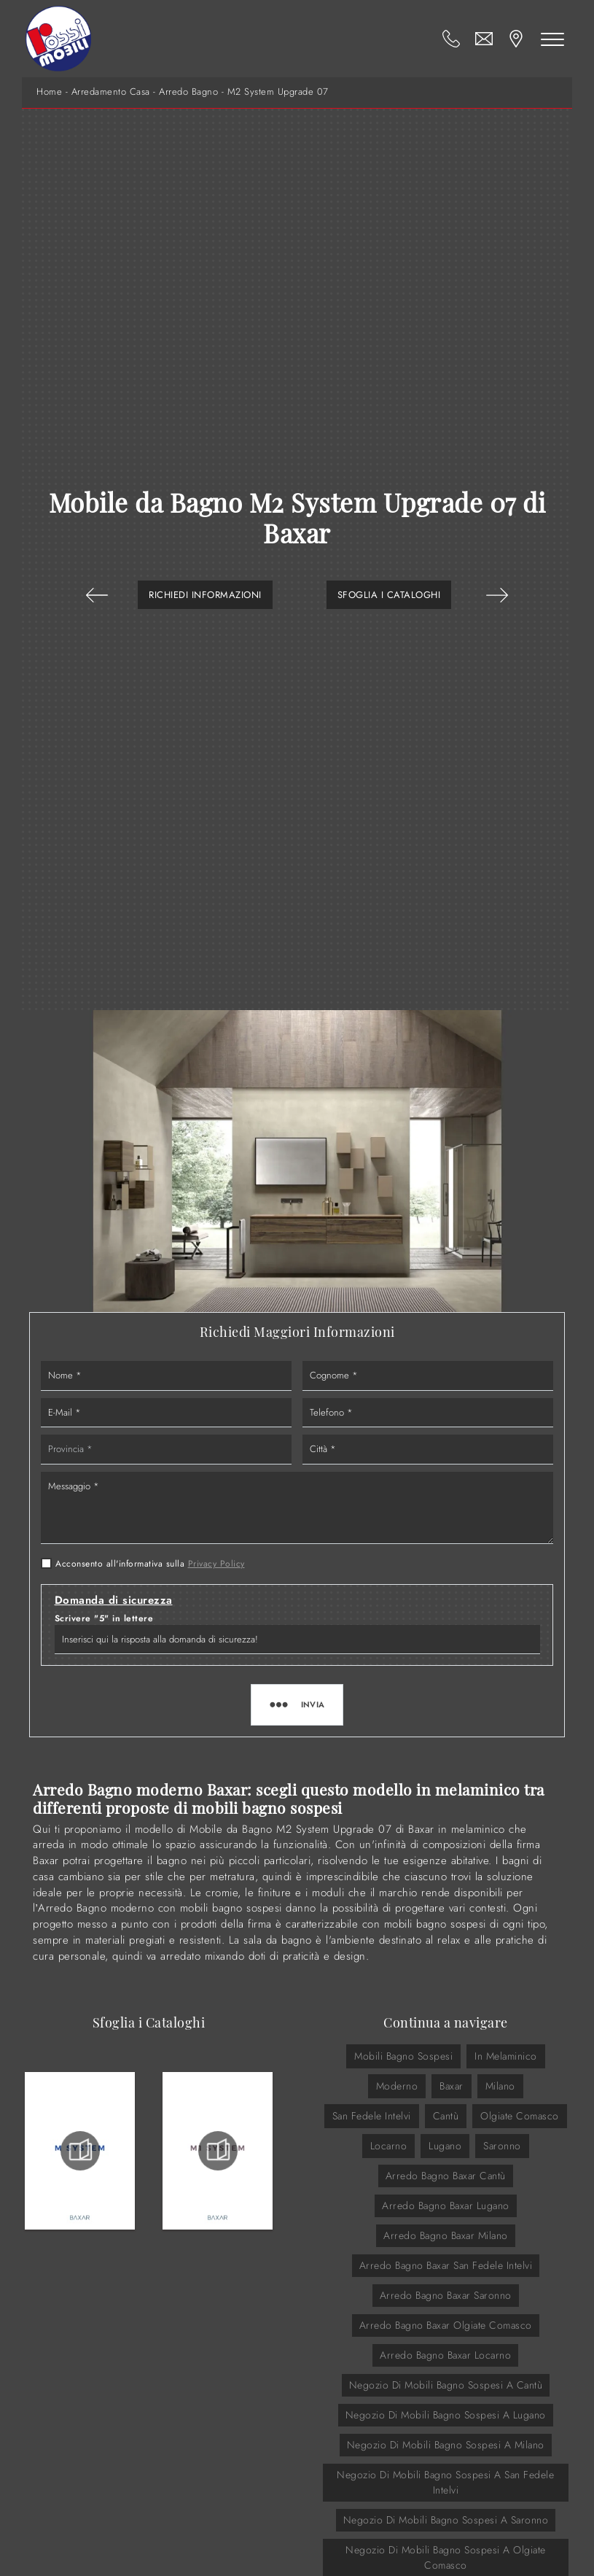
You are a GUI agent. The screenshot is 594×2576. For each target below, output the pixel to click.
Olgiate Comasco (519, 2115)
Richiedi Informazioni (205, 595)
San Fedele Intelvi (371, 2115)
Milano (500, 2086)
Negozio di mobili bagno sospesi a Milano (445, 2444)
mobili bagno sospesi (403, 2056)
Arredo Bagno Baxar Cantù (446, 2175)
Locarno (388, 2145)
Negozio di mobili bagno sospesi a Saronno (446, 2520)
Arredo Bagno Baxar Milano (445, 2235)
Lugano (445, 2145)
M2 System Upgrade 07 (278, 91)
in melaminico (505, 2056)
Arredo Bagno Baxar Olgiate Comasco (445, 2325)
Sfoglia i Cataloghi (389, 595)
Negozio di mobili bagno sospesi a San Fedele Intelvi (445, 2482)
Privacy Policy (216, 1563)
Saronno (502, 2145)
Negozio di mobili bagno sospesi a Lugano (445, 2415)
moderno (397, 2086)
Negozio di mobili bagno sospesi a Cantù (446, 2385)
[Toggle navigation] (552, 38)
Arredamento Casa (110, 91)
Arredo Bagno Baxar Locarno (445, 2355)
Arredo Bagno (188, 91)
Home (49, 91)
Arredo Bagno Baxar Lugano (445, 2205)
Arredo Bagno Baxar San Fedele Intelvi (446, 2265)
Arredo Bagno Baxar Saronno (446, 2295)
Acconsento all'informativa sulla (150, 1563)
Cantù (446, 2115)
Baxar (451, 2086)
